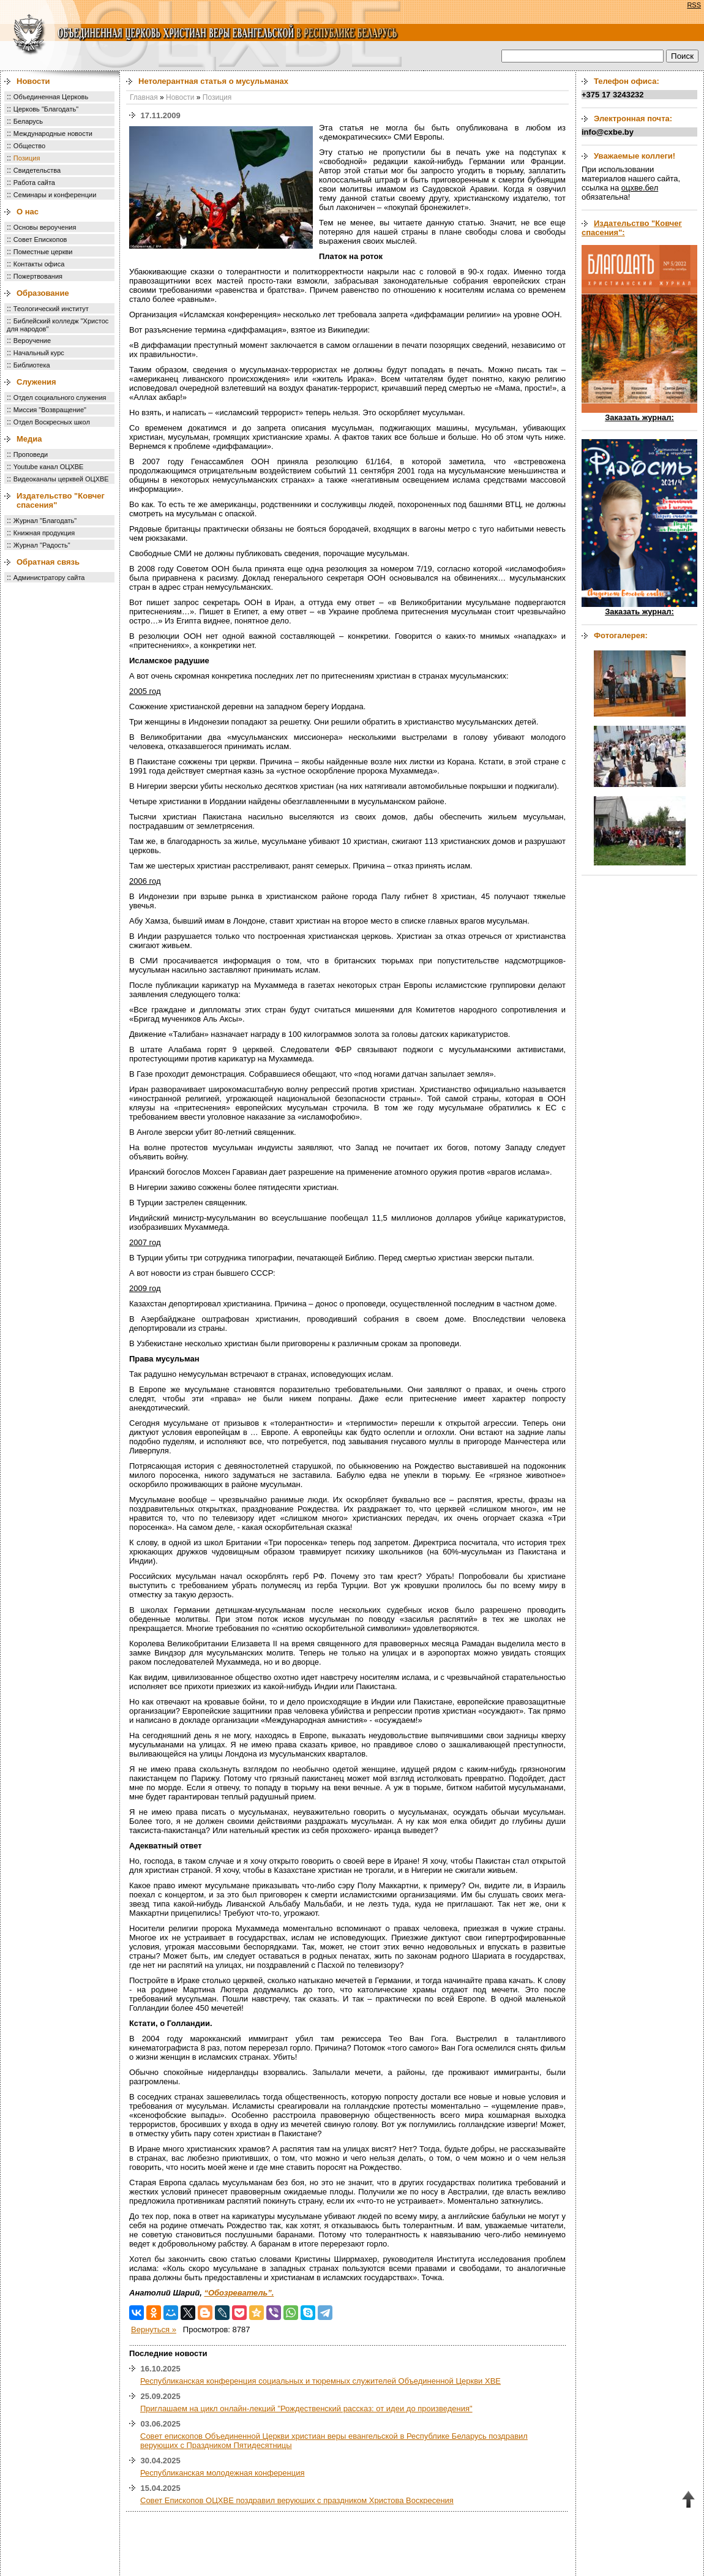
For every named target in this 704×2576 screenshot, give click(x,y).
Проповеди (30, 454)
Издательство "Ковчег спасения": (632, 228)
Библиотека (31, 365)
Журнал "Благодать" (45, 520)
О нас (28, 211)
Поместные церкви (43, 251)
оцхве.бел (639, 187)
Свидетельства (37, 170)
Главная (144, 97)
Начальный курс (38, 352)
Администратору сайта (49, 577)
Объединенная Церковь (50, 96)
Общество (29, 145)
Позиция (26, 158)
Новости (33, 81)
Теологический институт (51, 308)
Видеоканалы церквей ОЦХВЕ (61, 479)
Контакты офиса (39, 264)
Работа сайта (34, 182)
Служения (36, 381)
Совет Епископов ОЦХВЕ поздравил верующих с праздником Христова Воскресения (297, 2500)
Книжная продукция (44, 533)
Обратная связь (48, 562)
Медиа (29, 438)
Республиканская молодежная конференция (222, 2472)
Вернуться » (153, 2329)
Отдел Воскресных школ (51, 422)
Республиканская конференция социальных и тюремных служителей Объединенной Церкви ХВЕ (320, 2381)
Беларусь (28, 121)
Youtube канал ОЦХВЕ (48, 466)
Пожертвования (37, 276)
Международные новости (52, 133)
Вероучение (32, 340)
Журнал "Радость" (41, 545)
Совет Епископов (40, 239)
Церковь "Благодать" (45, 109)
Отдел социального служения (60, 397)
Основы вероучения (45, 227)
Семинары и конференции (54, 194)
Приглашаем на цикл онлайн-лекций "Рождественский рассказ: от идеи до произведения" (306, 2408)
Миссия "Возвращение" (49, 409)
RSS (694, 5)
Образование (43, 293)
